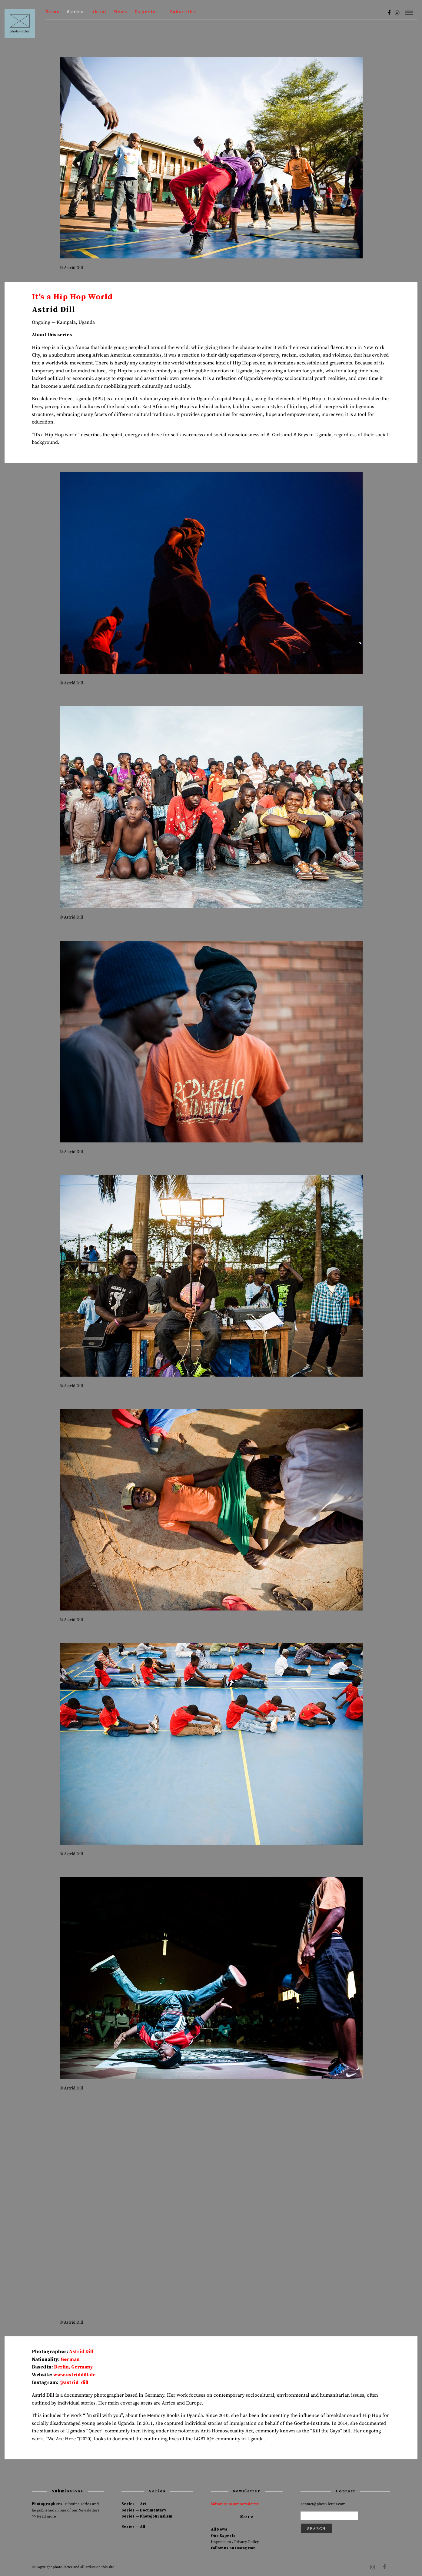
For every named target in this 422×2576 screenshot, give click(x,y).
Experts (145, 12)
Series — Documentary (143, 2510)
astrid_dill (76, 2382)
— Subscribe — (182, 12)
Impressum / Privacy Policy (235, 2541)
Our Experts (223, 2535)
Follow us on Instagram (233, 2548)
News (121, 12)
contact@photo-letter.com (323, 2503)
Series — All (133, 2526)
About (99, 12)
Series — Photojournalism (146, 2516)
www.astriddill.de (74, 2375)
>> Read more (44, 2516)
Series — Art (134, 2503)
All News (219, 2529)
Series (75, 12)
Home (52, 12)
